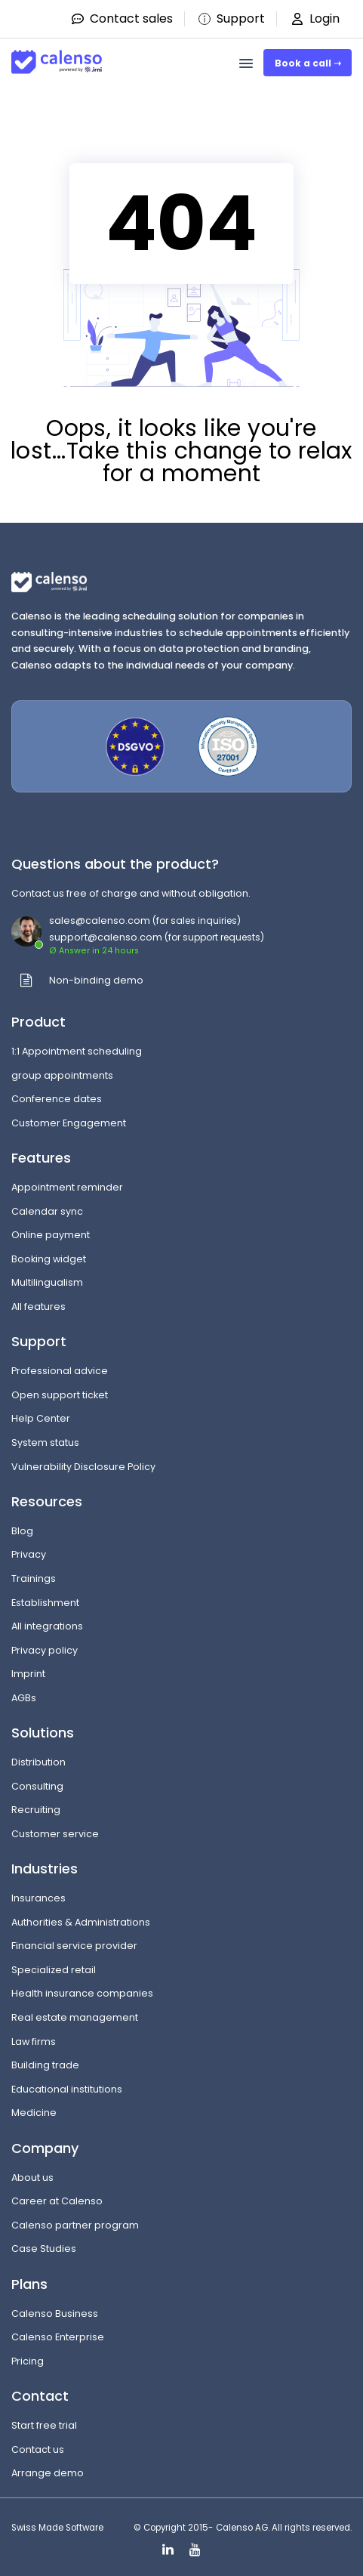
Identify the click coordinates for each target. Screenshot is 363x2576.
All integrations (47, 1626)
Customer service (55, 1833)
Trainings (33, 1578)
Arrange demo (47, 2472)
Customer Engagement (68, 1123)
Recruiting (35, 1809)
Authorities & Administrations (80, 1922)
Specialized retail (53, 1969)
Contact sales (122, 18)
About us (32, 2177)
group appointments (62, 1075)
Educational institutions (66, 2089)
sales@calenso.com (99, 920)
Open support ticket (59, 1394)
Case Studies (43, 2248)
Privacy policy (44, 1650)
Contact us (37, 2449)
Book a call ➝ (308, 63)
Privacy (28, 1554)
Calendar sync (47, 1211)
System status (45, 1442)
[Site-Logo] (56, 56)
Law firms (33, 2041)
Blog (22, 1530)
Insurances (38, 1898)
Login (314, 18)
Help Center (40, 1418)
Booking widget (48, 1258)
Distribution (38, 1762)
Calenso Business (54, 2313)
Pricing (27, 2361)
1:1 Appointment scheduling (76, 1051)
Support (231, 18)
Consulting (37, 1786)
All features (38, 1306)
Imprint (28, 1673)
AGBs (23, 1697)
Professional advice (59, 1370)
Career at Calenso (57, 2201)
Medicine (34, 2112)
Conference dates (56, 1098)
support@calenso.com (105, 937)
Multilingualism (47, 1282)
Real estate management (74, 2017)
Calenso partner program (75, 2225)
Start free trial (44, 2425)
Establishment (45, 1602)
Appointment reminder (67, 1187)
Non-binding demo (96, 980)
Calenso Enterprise (57, 2336)
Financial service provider (74, 1945)
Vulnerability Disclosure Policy (83, 1466)
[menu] (246, 63)
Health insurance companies (82, 1993)
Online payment (50, 1234)
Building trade (45, 2065)
